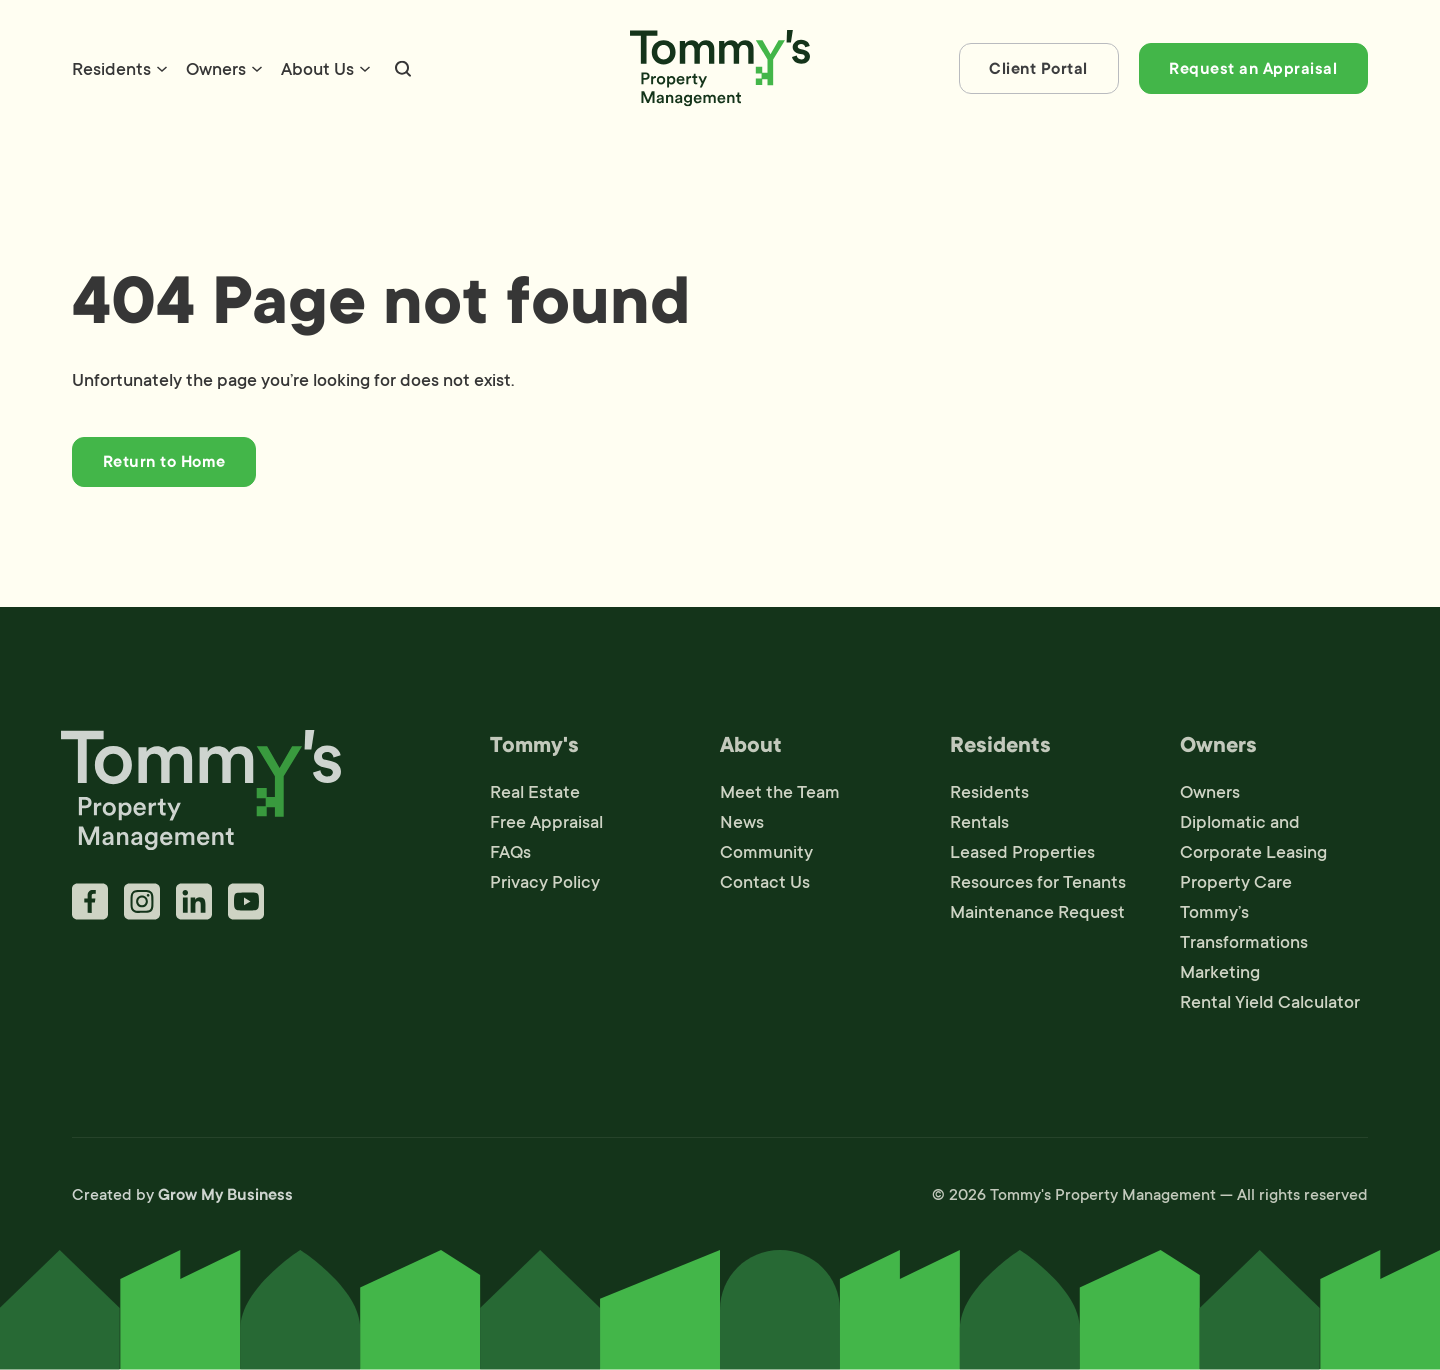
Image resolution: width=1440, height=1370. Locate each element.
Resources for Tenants (1038, 887)
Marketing (1220, 977)
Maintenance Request (1037, 917)
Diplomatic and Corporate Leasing (1253, 842)
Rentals (979, 827)
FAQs (510, 857)
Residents (111, 69)
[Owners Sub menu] (257, 69)
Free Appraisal (546, 827)
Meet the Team (780, 797)
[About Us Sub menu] (365, 69)
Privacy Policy (545, 887)
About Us (317, 69)
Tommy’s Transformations (1244, 932)
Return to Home (164, 462)
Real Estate (535, 797)
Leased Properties (1022, 857)
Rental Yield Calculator (1270, 1007)
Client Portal (1038, 69)
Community (766, 857)
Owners (216, 69)
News (742, 827)
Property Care (1236, 887)
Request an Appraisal (1253, 69)
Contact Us (765, 887)
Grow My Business (225, 1200)
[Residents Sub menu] (162, 69)
